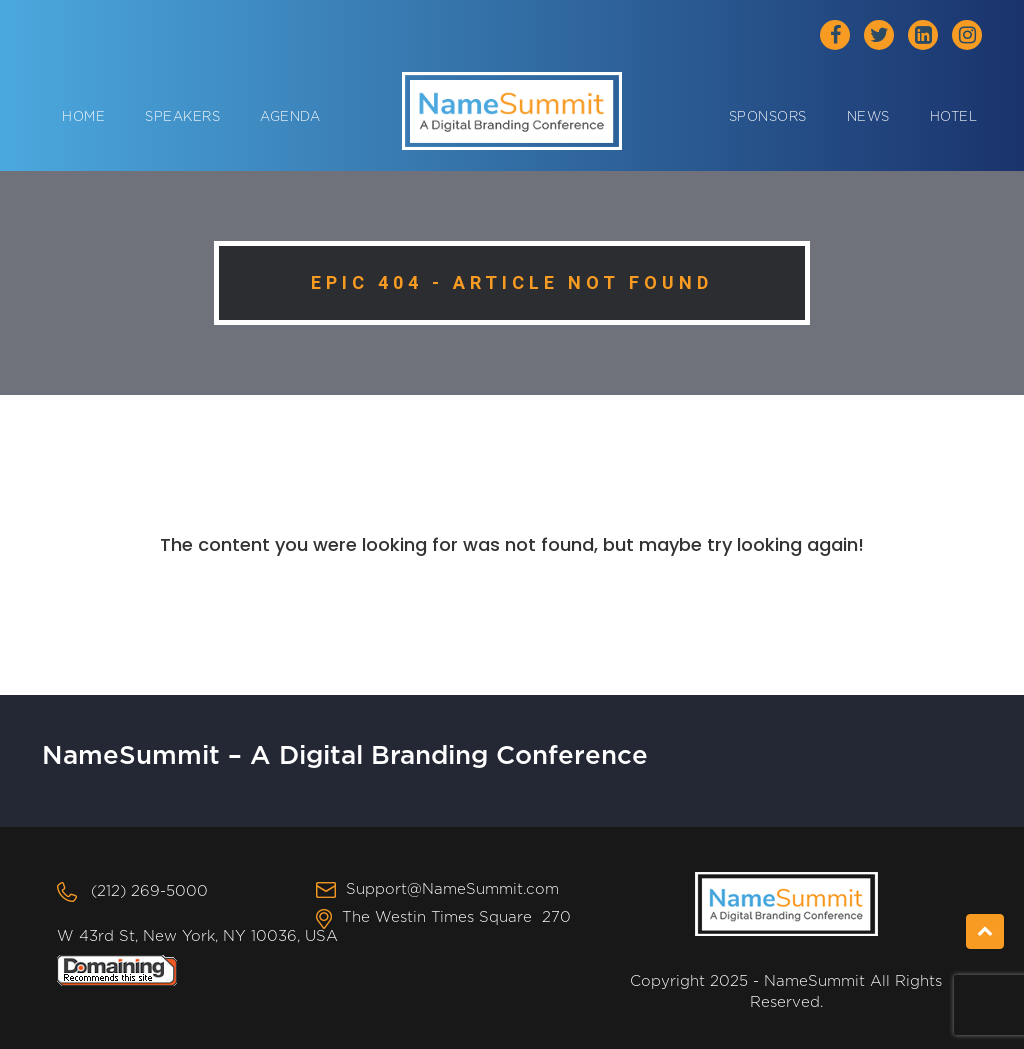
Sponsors (768, 117)
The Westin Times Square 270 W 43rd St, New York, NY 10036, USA (314, 926)
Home (83, 117)
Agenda (290, 117)
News (868, 117)
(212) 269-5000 (149, 891)
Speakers (182, 117)
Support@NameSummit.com (452, 889)
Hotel (954, 117)
